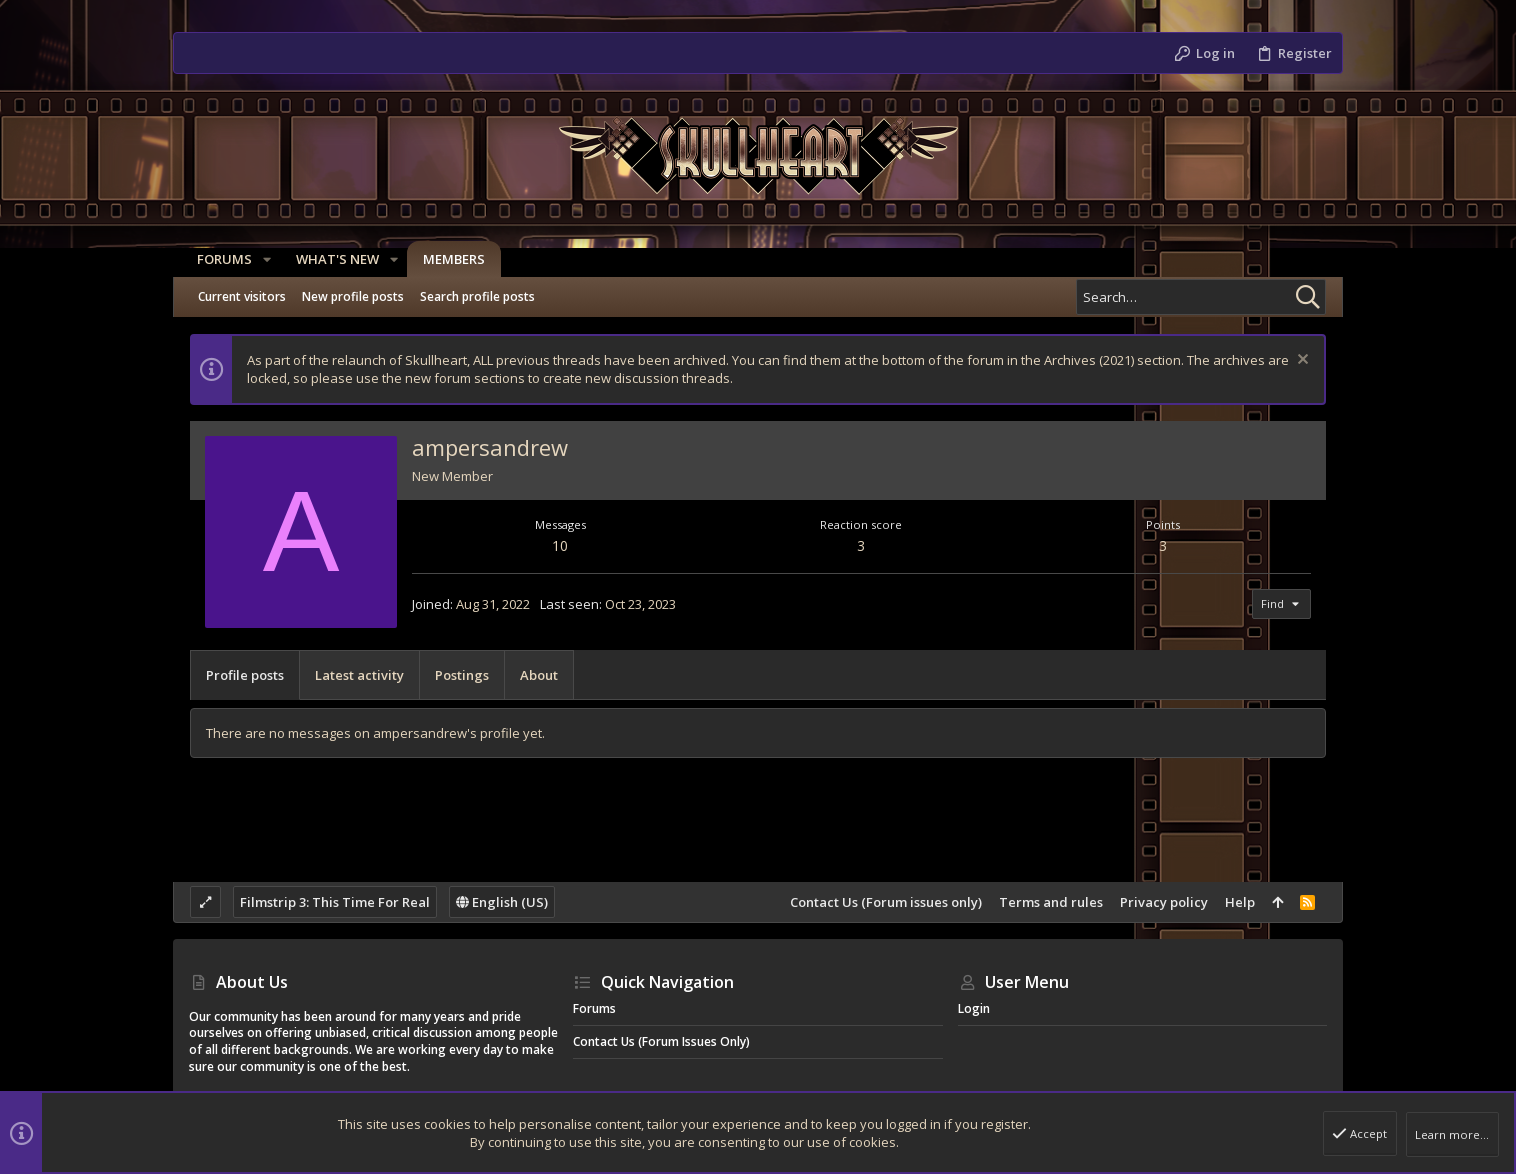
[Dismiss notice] (1300, 361)
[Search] (1201, 297)
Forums (594, 1008)
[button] (259, 259)
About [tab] (539, 675)
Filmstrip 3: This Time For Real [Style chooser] (335, 902)
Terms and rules (1051, 902)
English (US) (502, 902)
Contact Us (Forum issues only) (886, 902)
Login (974, 1008)
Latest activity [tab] (359, 675)
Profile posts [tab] (245, 675)
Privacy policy (1164, 902)
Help (1240, 902)
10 (560, 545)
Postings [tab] (462, 675)
